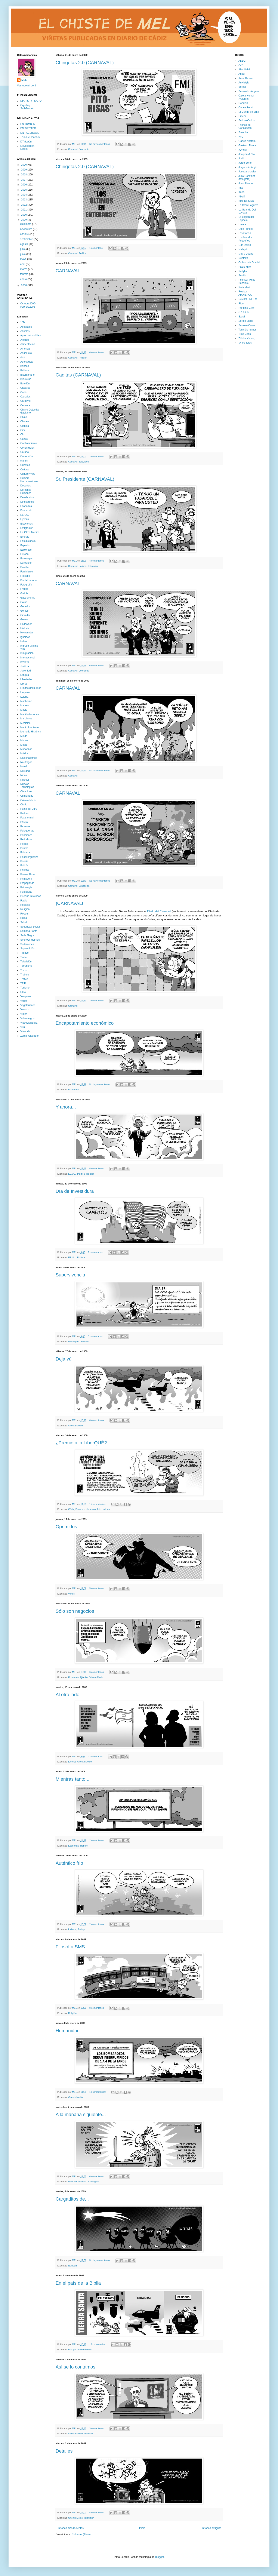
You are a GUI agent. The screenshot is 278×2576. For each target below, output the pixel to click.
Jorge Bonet (245, 162)
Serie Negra (27, 935)
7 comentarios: (96, 1252)
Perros (24, 843)
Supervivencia (70, 1275)
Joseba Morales (247, 171)
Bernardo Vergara (248, 91)
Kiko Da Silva (246, 200)
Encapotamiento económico (85, 1023)
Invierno (72, 1929)
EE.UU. (72, 1173)
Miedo (23, 736)
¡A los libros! (245, 342)
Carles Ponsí (245, 107)
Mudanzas (26, 749)
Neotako (243, 257)
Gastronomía (27, 597)
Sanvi (241, 316)
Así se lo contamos (75, 2367)
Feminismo (26, 571)
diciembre (26, 223)
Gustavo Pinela (247, 145)
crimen (24, 460)
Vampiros (25, 996)
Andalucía (26, 352)
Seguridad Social (30, 926)
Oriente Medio (75, 1425)
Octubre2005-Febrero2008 (28, 305)
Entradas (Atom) (81, 2534)
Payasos (25, 826)
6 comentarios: (97, 352)
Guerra (24, 619)
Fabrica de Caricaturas (244, 126)
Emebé (242, 116)
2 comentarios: (97, 456)
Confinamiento (28, 443)
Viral (22, 1027)
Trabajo (83, 1845)
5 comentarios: (97, 1588)
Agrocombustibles (30, 335)
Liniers (242, 224)
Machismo (26, 701)
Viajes (23, 1013)
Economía (84, 149)
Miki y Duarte (245, 253)
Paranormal (27, 817)
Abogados (26, 326)
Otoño (23, 804)
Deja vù (64, 1359)
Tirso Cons (244, 333)
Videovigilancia (28, 1022)
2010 (24, 214)
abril (23, 264)
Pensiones (26, 835)
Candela (243, 103)
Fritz (240, 136)
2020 (24, 164)
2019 (24, 169)
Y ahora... (66, 1107)
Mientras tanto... (72, 1779)
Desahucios (27, 497)
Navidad (72, 2181)
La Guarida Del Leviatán (247, 211)
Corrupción (26, 456)
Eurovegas (26, 558)
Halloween (26, 624)
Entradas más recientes (70, 2528)
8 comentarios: (97, 1168)
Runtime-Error (246, 307)
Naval (23, 766)
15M (22, 322)
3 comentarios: (96, 1336)
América (25, 348)
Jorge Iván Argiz (247, 167)
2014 (24, 194)
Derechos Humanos (85, 1509)
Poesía (24, 861)
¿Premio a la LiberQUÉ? (81, 1442)
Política (82, 253)
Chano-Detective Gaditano (29, 411)
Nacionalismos (28, 757)
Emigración (26, 527)
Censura (25, 405)
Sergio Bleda (245, 320)
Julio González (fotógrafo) (246, 178)
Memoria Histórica (30, 731)
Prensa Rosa (27, 874)
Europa (72, 2349)
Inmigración (27, 653)
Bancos (24, 366)
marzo (24, 269)
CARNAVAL (68, 270)
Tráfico (24, 979)
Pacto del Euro (28, 808)
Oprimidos (66, 1526)
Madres (24, 705)
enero (23, 279)
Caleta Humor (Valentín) (246, 97)
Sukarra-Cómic (247, 325)
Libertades (26, 679)
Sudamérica (27, 944)
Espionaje (26, 549)
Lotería (24, 696)
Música (24, 753)
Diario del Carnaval (159, 911)
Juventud (25, 670)
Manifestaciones (29, 714)
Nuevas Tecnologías (88, 2181)
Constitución (27, 447)
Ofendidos (26, 791)
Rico (241, 303)
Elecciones (26, 523)
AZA (240, 65)
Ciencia (24, 425)
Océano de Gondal (249, 262)
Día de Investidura (75, 1191)
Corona (24, 452)
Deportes (25, 485)
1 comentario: (96, 248)
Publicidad (26, 891)
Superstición (27, 948)
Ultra (23, 992)
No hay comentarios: (100, 144)
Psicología (26, 887)
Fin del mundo (28, 580)
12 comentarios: (97, 2344)
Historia (24, 628)
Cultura (24, 469)
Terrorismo (26, 965)
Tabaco (24, 952)
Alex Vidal (244, 69)
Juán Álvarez (245, 183)
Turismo (25, 987)
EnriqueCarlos (246, 120)
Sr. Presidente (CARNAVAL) (85, 479)
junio (23, 254)
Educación (84, 886)
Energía (24, 536)
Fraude (24, 588)
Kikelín (242, 196)
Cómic (24, 438)
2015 (24, 189)
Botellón (25, 383)
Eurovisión (26, 562)
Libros (23, 683)
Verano (24, 1009)
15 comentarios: (97, 1504)
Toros (23, 970)
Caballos (25, 387)
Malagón (243, 249)
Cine (23, 430)
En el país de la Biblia (78, 2283)
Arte (22, 357)
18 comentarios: (97, 2092)
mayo (23, 259)
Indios (23, 641)
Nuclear (24, 779)
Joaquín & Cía (246, 154)
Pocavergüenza (29, 856)
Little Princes (245, 228)
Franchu (243, 132)
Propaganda (27, 883)
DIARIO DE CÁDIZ (31, 100)
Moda (23, 744)
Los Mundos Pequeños (245, 239)
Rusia (23, 917)
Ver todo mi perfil (26, 85)
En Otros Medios (29, 532)
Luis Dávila (244, 244)
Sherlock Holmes (30, 939)
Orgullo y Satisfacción (27, 107)
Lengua (24, 674)
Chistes (24, 421)
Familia (24, 567)
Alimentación (27, 344)
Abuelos (25, 331)
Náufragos (73, 1341)
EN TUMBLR (27, 124)
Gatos (23, 602)
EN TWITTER (28, 128)
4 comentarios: (97, 560)
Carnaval (72, 149)
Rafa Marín (244, 287)
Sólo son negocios (75, 1611)
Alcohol (24, 339)
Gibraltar (25, 615)
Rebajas (25, 904)
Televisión (84, 461)
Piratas (24, 848)
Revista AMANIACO (245, 293)
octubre (24, 234)
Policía (24, 865)
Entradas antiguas (211, 2528)
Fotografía (26, 584)
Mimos (24, 740)
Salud (23, 922)
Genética (25, 606)
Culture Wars (27, 473)
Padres (24, 813)
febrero (24, 274)
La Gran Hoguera (248, 205)
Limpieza (25, 692)
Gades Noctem (247, 140)
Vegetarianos (27, 1005)
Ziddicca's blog (246, 338)
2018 (24, 174)
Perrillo (242, 275)
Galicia (24, 593)
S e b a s (243, 312)
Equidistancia (27, 541)
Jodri (241, 158)
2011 (24, 209)
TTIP (23, 983)
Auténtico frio (69, 1863)
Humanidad (68, 2030)
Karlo (241, 192)
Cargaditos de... (72, 2199)
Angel (241, 73)
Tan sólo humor (247, 329)
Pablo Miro (244, 266)
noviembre (26, 229)
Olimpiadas (26, 795)
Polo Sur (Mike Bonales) (246, 281)
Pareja (24, 822)
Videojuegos (27, 1018)
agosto (24, 244)
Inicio (142, 2528)
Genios (24, 610)
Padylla (242, 271)
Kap (240, 187)
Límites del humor (30, 687)
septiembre (27, 239)
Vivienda (25, 1031)
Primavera (26, 878)
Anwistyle (243, 82)
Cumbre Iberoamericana (29, 480)
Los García (244, 233)
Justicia (24, 666)
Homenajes (26, 632)
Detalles (64, 2451)
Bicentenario (27, 374)
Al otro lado (67, 1694)
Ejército (84, 1677)
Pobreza (25, 852)
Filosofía (25, 575)
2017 (24, 179)
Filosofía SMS (70, 1946)
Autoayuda (26, 361)
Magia (23, 709)
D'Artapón (26, 141)
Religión (83, 357)
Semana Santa (28, 930)
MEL (24, 80)
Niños (23, 775)
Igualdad (25, 637)
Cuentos (25, 465)
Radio (23, 900)
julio (22, 249)
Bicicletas (25, 379)
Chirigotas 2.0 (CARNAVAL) (85, 62)
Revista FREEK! (247, 299)
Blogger (159, 2556)
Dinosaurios (27, 501)
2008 (24, 285)
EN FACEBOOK (29, 132)
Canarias (25, 396)
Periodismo (26, 839)
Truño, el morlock (30, 137)
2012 (24, 204)
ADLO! (242, 60)
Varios (71, 1593)
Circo (23, 434)
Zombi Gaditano (29, 1035)
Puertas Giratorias (30, 896)
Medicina (25, 723)
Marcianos (26, 718)
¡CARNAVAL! (69, 903)
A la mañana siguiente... (81, 2114)
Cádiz (71, 1509)
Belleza (24, 370)
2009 (24, 219)
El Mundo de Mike (248, 111)
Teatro (23, 957)
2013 (24, 199)
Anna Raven (245, 78)
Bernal (242, 86)
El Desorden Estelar (27, 147)
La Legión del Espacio (246, 218)
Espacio (25, 545)
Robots (24, 913)
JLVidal (242, 149)
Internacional (103, 1509)
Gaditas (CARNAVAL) (78, 375)
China (23, 417)
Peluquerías (27, 830)
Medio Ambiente (29, 727)
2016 (24, 184)
